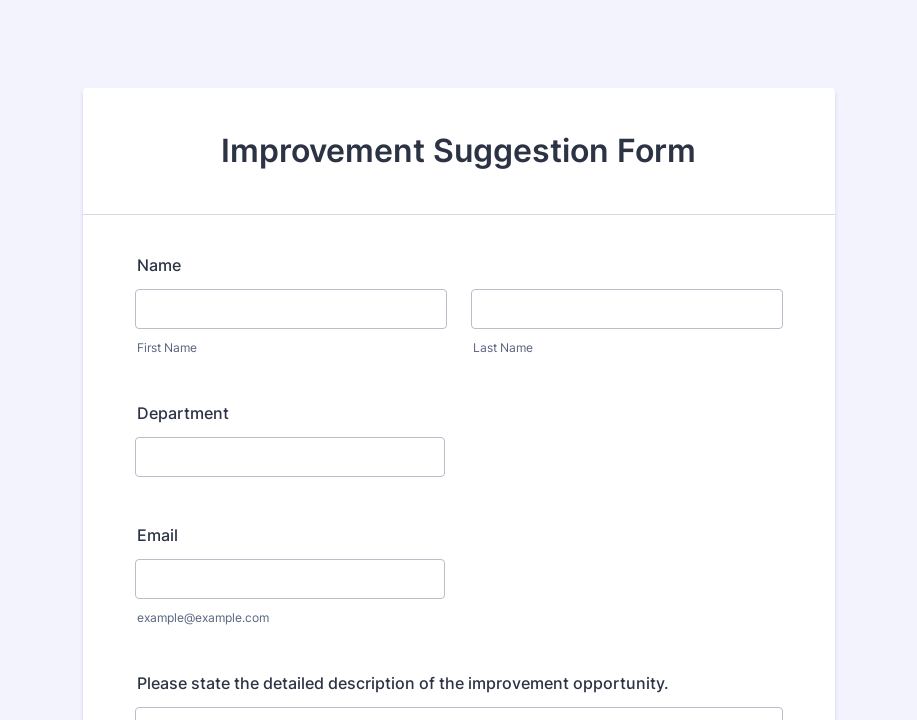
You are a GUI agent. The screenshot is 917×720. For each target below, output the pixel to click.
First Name (167, 347)
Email (157, 535)
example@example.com (203, 617)
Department (183, 413)
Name (159, 265)
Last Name (503, 347)
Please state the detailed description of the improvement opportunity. (403, 683)
